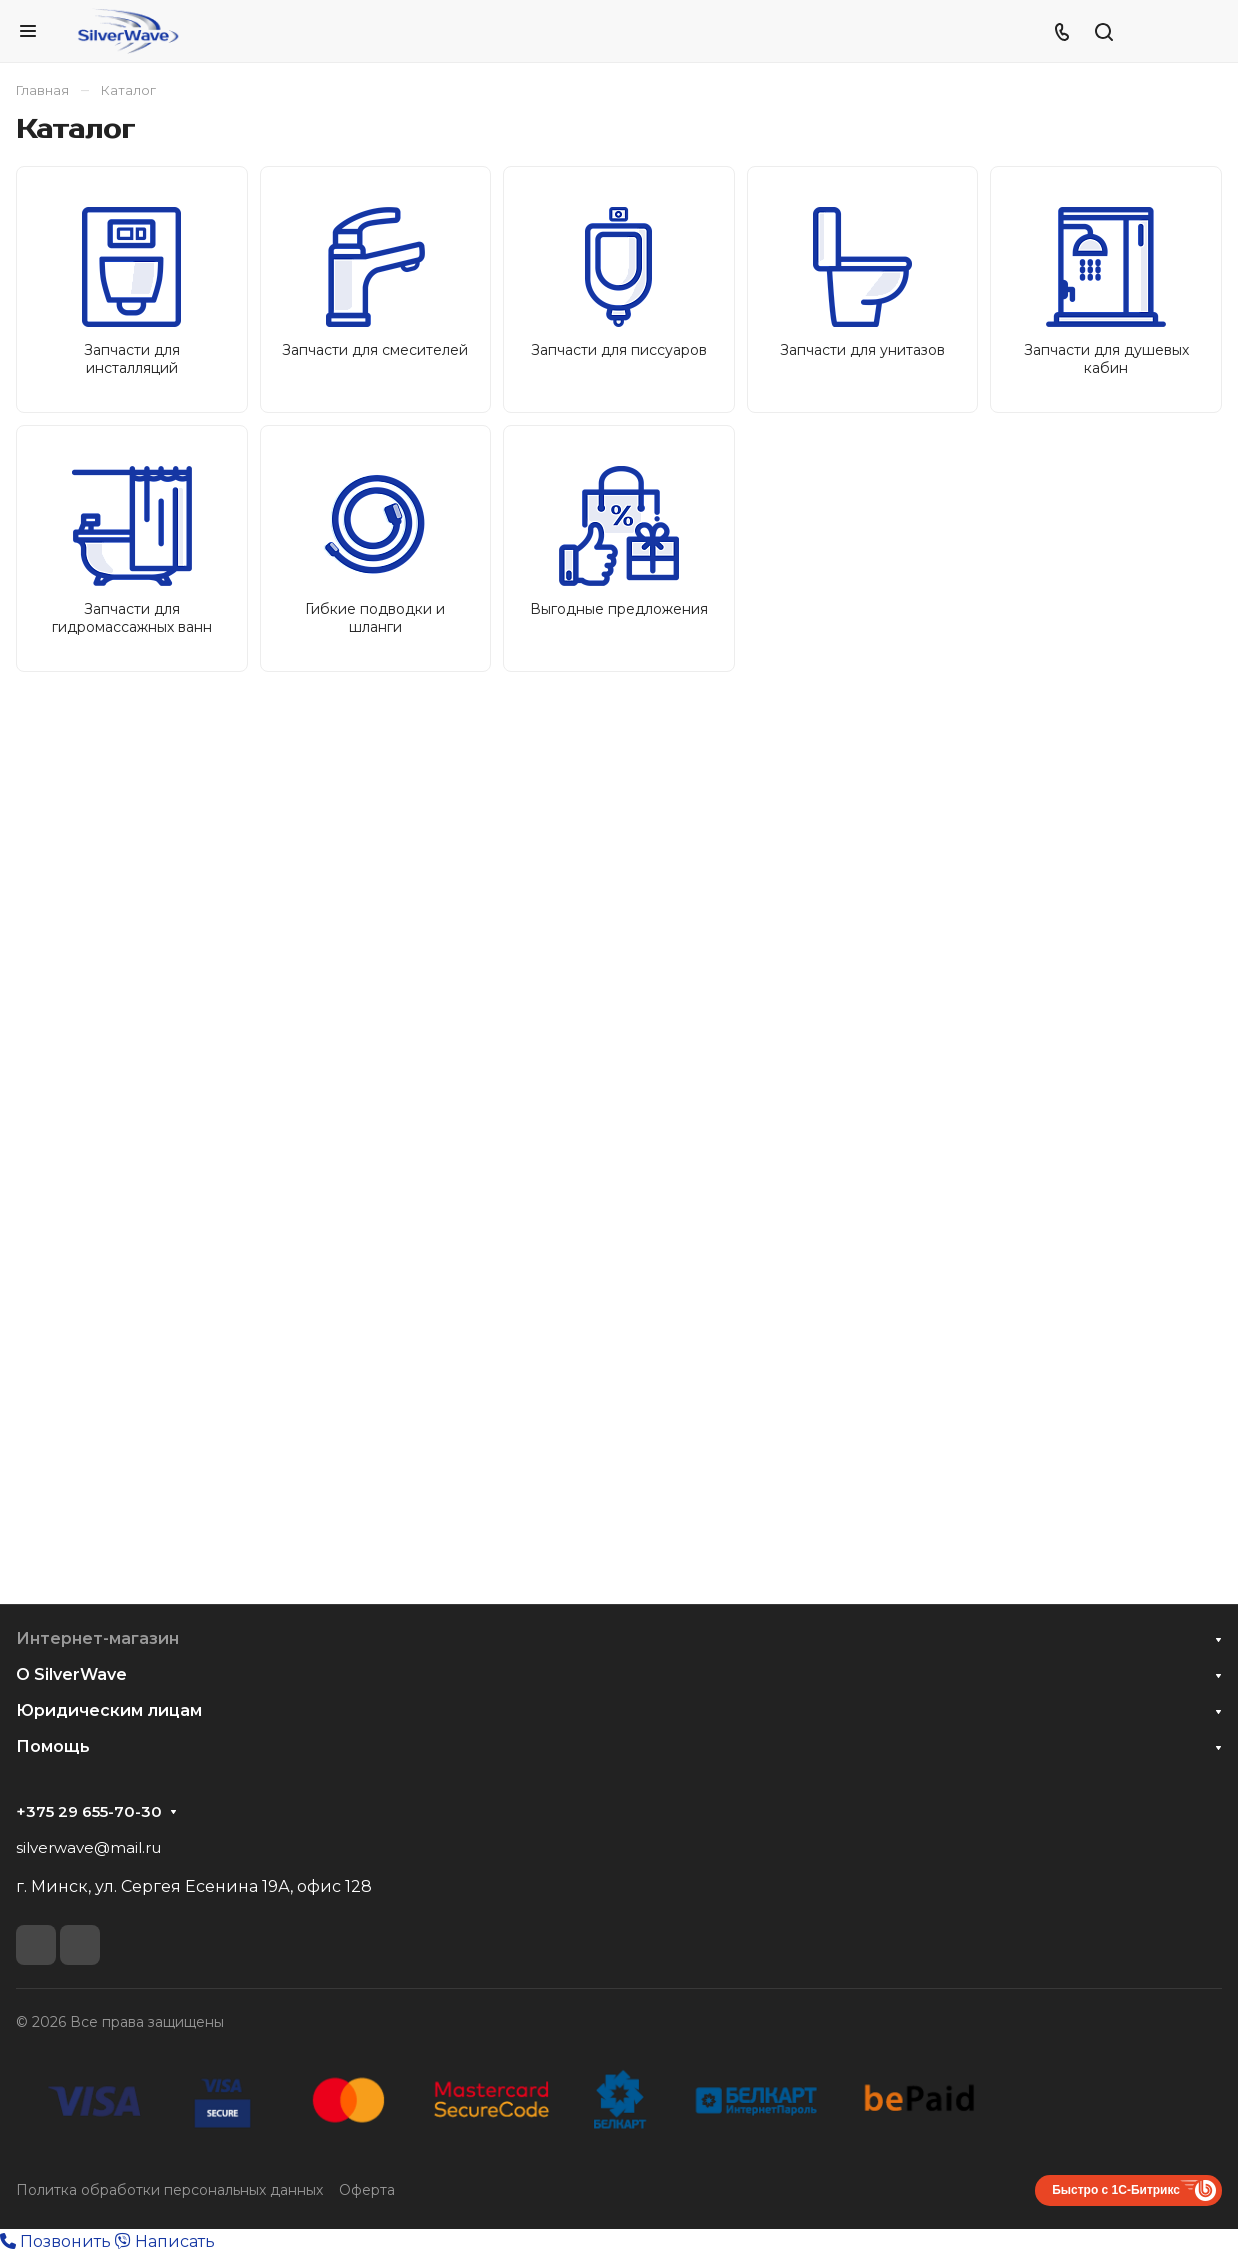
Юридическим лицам (109, 1710)
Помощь (53, 1746)
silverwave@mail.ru (88, 1847)
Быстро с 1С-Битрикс (1116, 2190)
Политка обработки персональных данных (169, 2190)
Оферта (367, 2190)
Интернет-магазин (97, 1638)
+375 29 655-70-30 (89, 1812)
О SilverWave (71, 1674)
